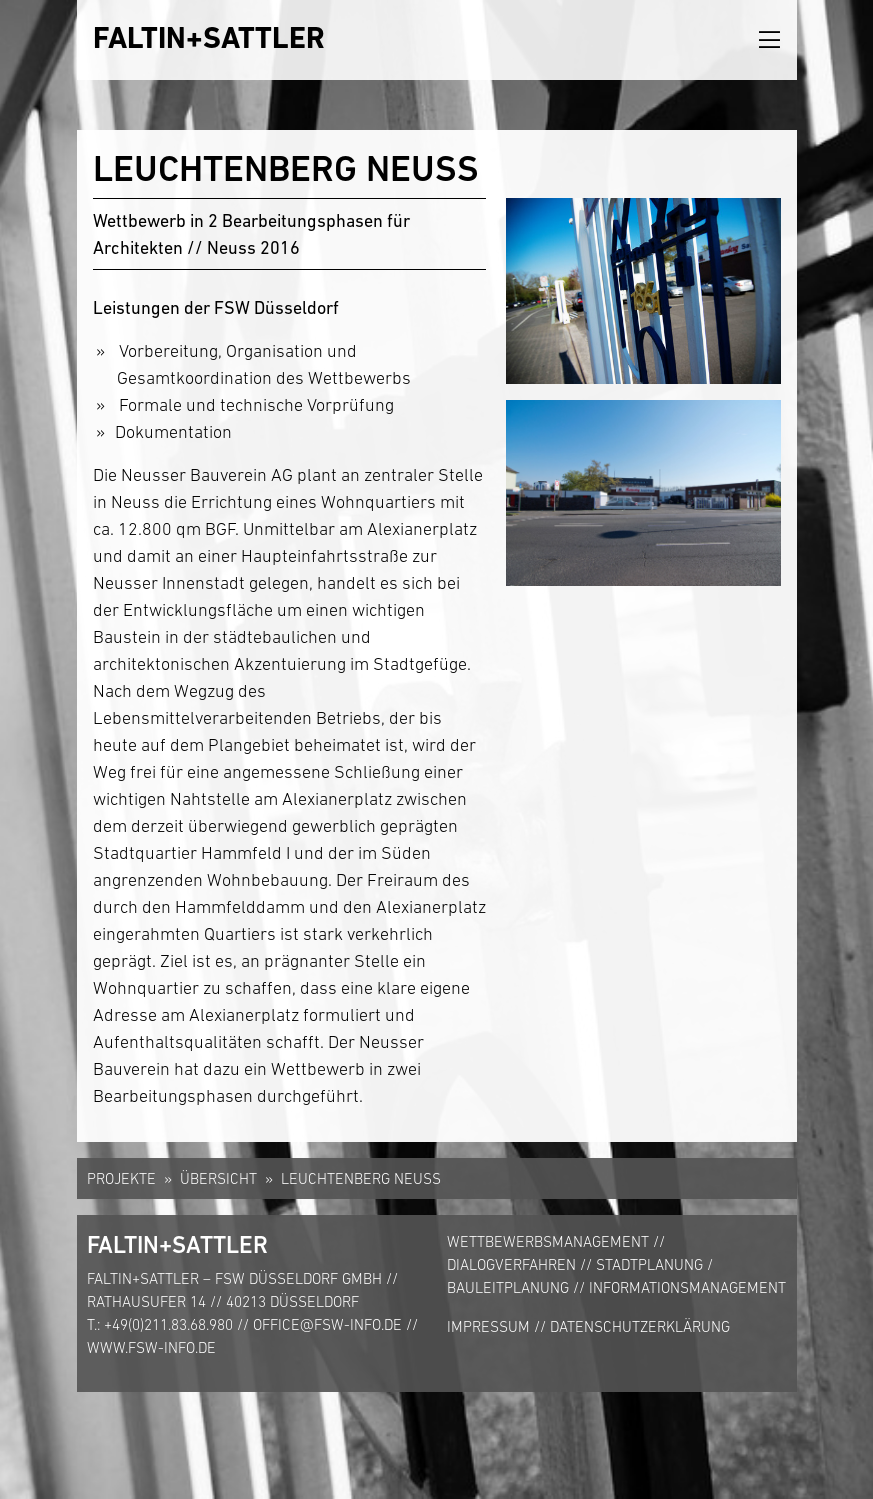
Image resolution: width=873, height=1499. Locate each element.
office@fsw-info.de (327, 1324)
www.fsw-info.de (151, 1347)
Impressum (488, 1326)
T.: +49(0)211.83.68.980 (160, 1324)
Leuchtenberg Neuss (361, 1178)
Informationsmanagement (687, 1287)
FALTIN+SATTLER (209, 37)
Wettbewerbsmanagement (548, 1241)
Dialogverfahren (511, 1264)
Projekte (121, 1178)
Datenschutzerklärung (640, 1326)
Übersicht (218, 1178)
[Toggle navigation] (769, 40)
